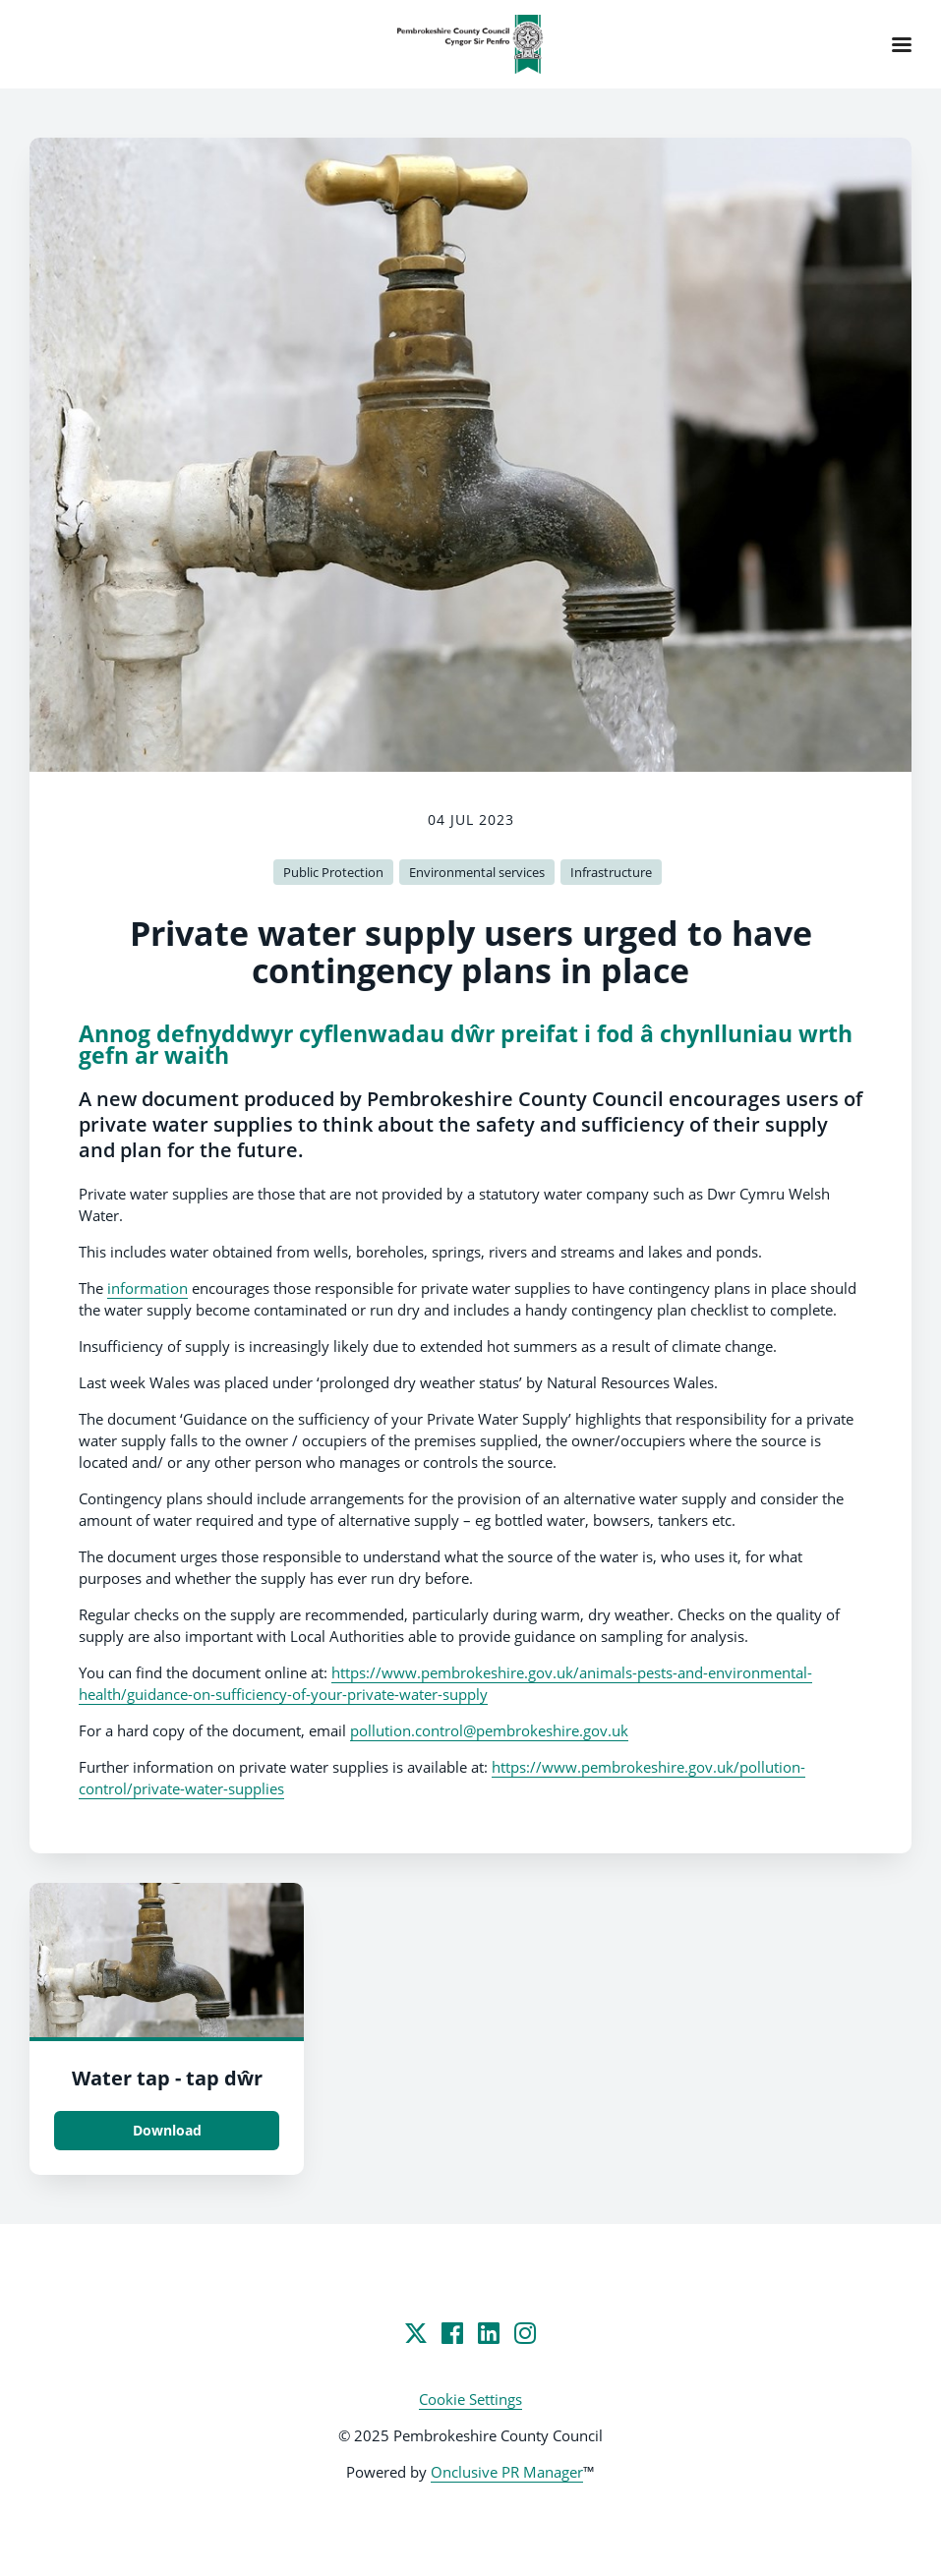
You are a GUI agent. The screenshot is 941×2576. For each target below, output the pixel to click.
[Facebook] (452, 2333)
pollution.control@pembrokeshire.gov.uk (489, 1730)
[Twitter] (416, 2333)
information (147, 1288)
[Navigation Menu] (901, 44)
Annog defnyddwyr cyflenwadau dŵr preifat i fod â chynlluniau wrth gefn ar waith (466, 1045)
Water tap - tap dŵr (167, 2078)
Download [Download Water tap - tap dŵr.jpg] (167, 2130)
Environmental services (477, 872)
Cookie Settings (470, 2399)
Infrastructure (611, 872)
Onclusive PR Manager (507, 2472)
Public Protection (333, 872)
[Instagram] (525, 2333)
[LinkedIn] (489, 2333)
